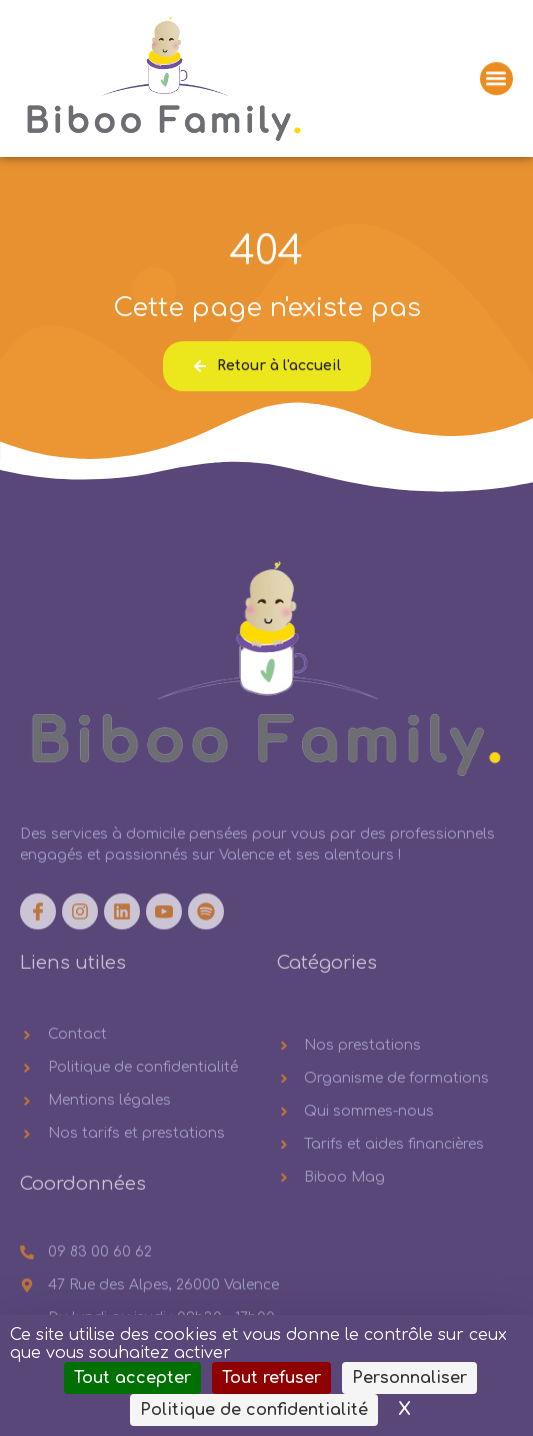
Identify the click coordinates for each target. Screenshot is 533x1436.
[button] (496, 80)
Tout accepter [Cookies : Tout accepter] (132, 1378)
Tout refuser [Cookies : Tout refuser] (271, 1378)
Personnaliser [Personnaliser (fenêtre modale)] (409, 1378)
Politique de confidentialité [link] (254, 1410)
